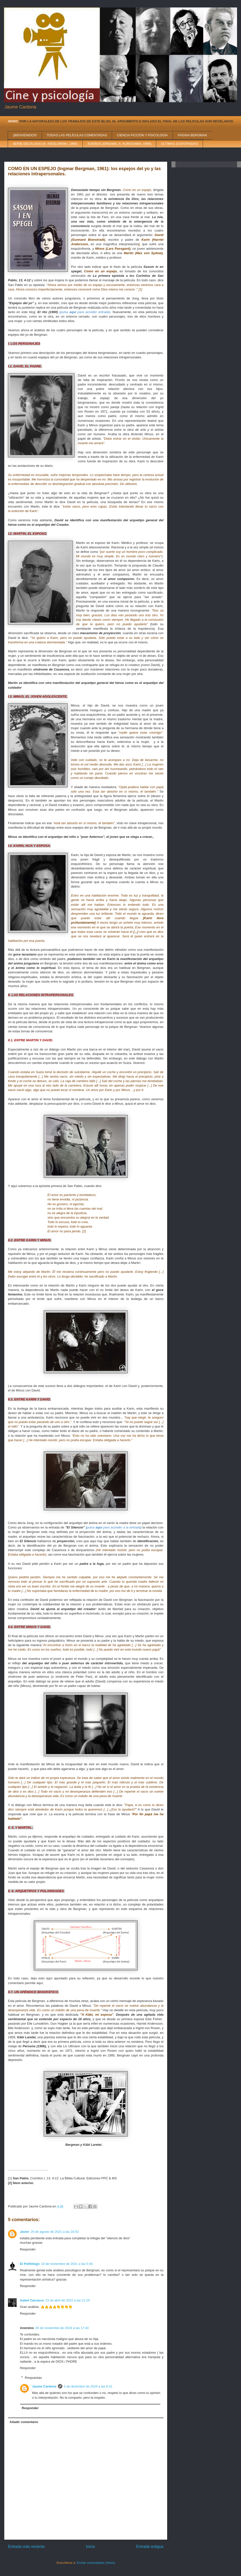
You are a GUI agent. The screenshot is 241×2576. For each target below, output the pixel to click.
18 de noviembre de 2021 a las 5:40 (66, 2264)
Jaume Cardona (44, 2386)
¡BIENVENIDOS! (25, 135)
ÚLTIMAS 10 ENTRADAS (179, 143)
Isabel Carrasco (32, 2300)
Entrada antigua (149, 2546)
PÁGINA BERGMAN (192, 135)
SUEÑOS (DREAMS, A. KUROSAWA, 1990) (119, 143)
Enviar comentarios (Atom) (96, 2563)
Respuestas (33, 2378)
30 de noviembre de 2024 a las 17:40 (62, 2328)
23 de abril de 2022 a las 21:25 (67, 2300)
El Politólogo (30, 2264)
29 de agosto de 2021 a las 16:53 (55, 2232)
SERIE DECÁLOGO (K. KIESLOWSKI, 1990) (45, 143)
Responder (28, 2249)
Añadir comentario (24, 2422)
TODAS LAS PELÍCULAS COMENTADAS (77, 135)
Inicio (90, 2546)
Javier (24, 2232)
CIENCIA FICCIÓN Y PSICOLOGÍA (142, 135)
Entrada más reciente (26, 2546)
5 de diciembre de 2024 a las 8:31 (88, 2386)
